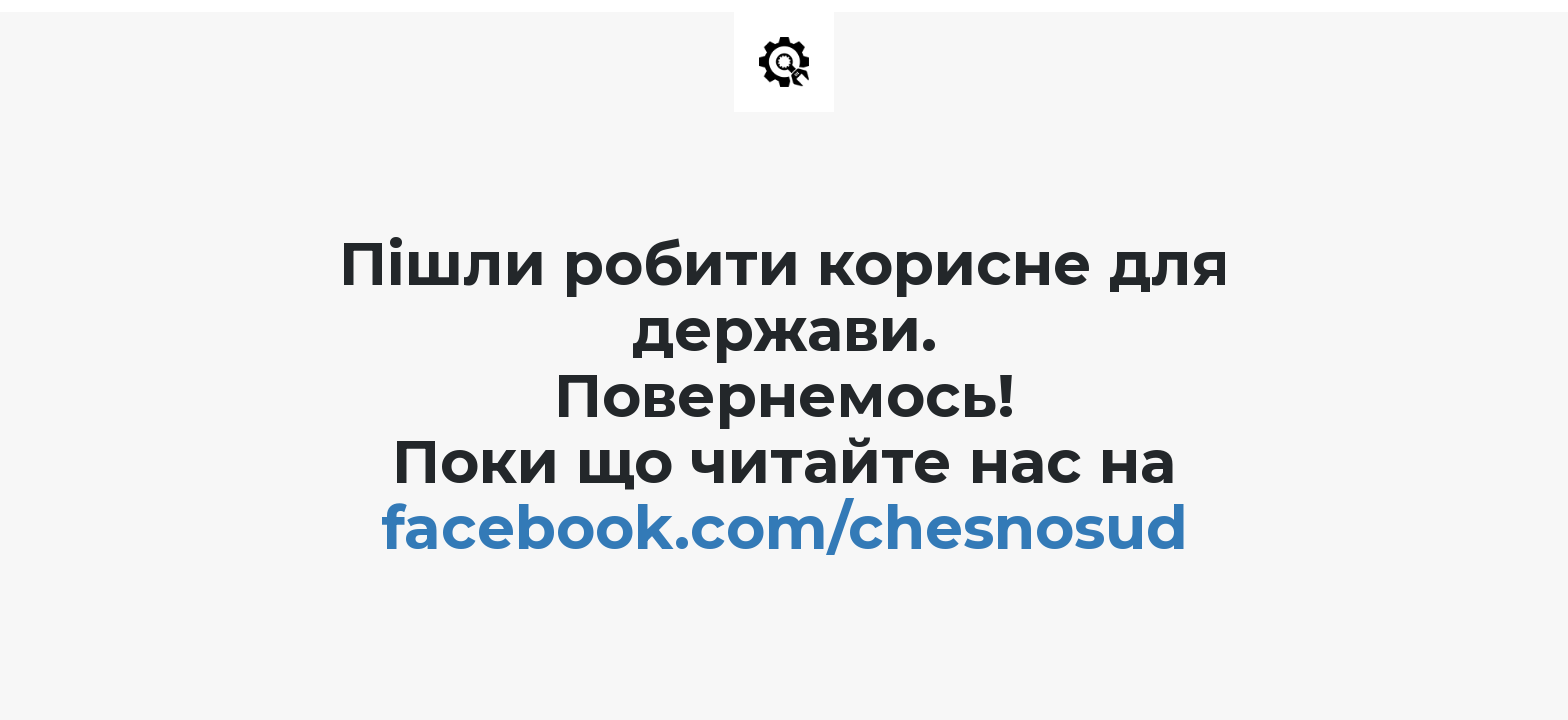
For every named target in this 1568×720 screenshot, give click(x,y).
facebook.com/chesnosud (784, 527)
